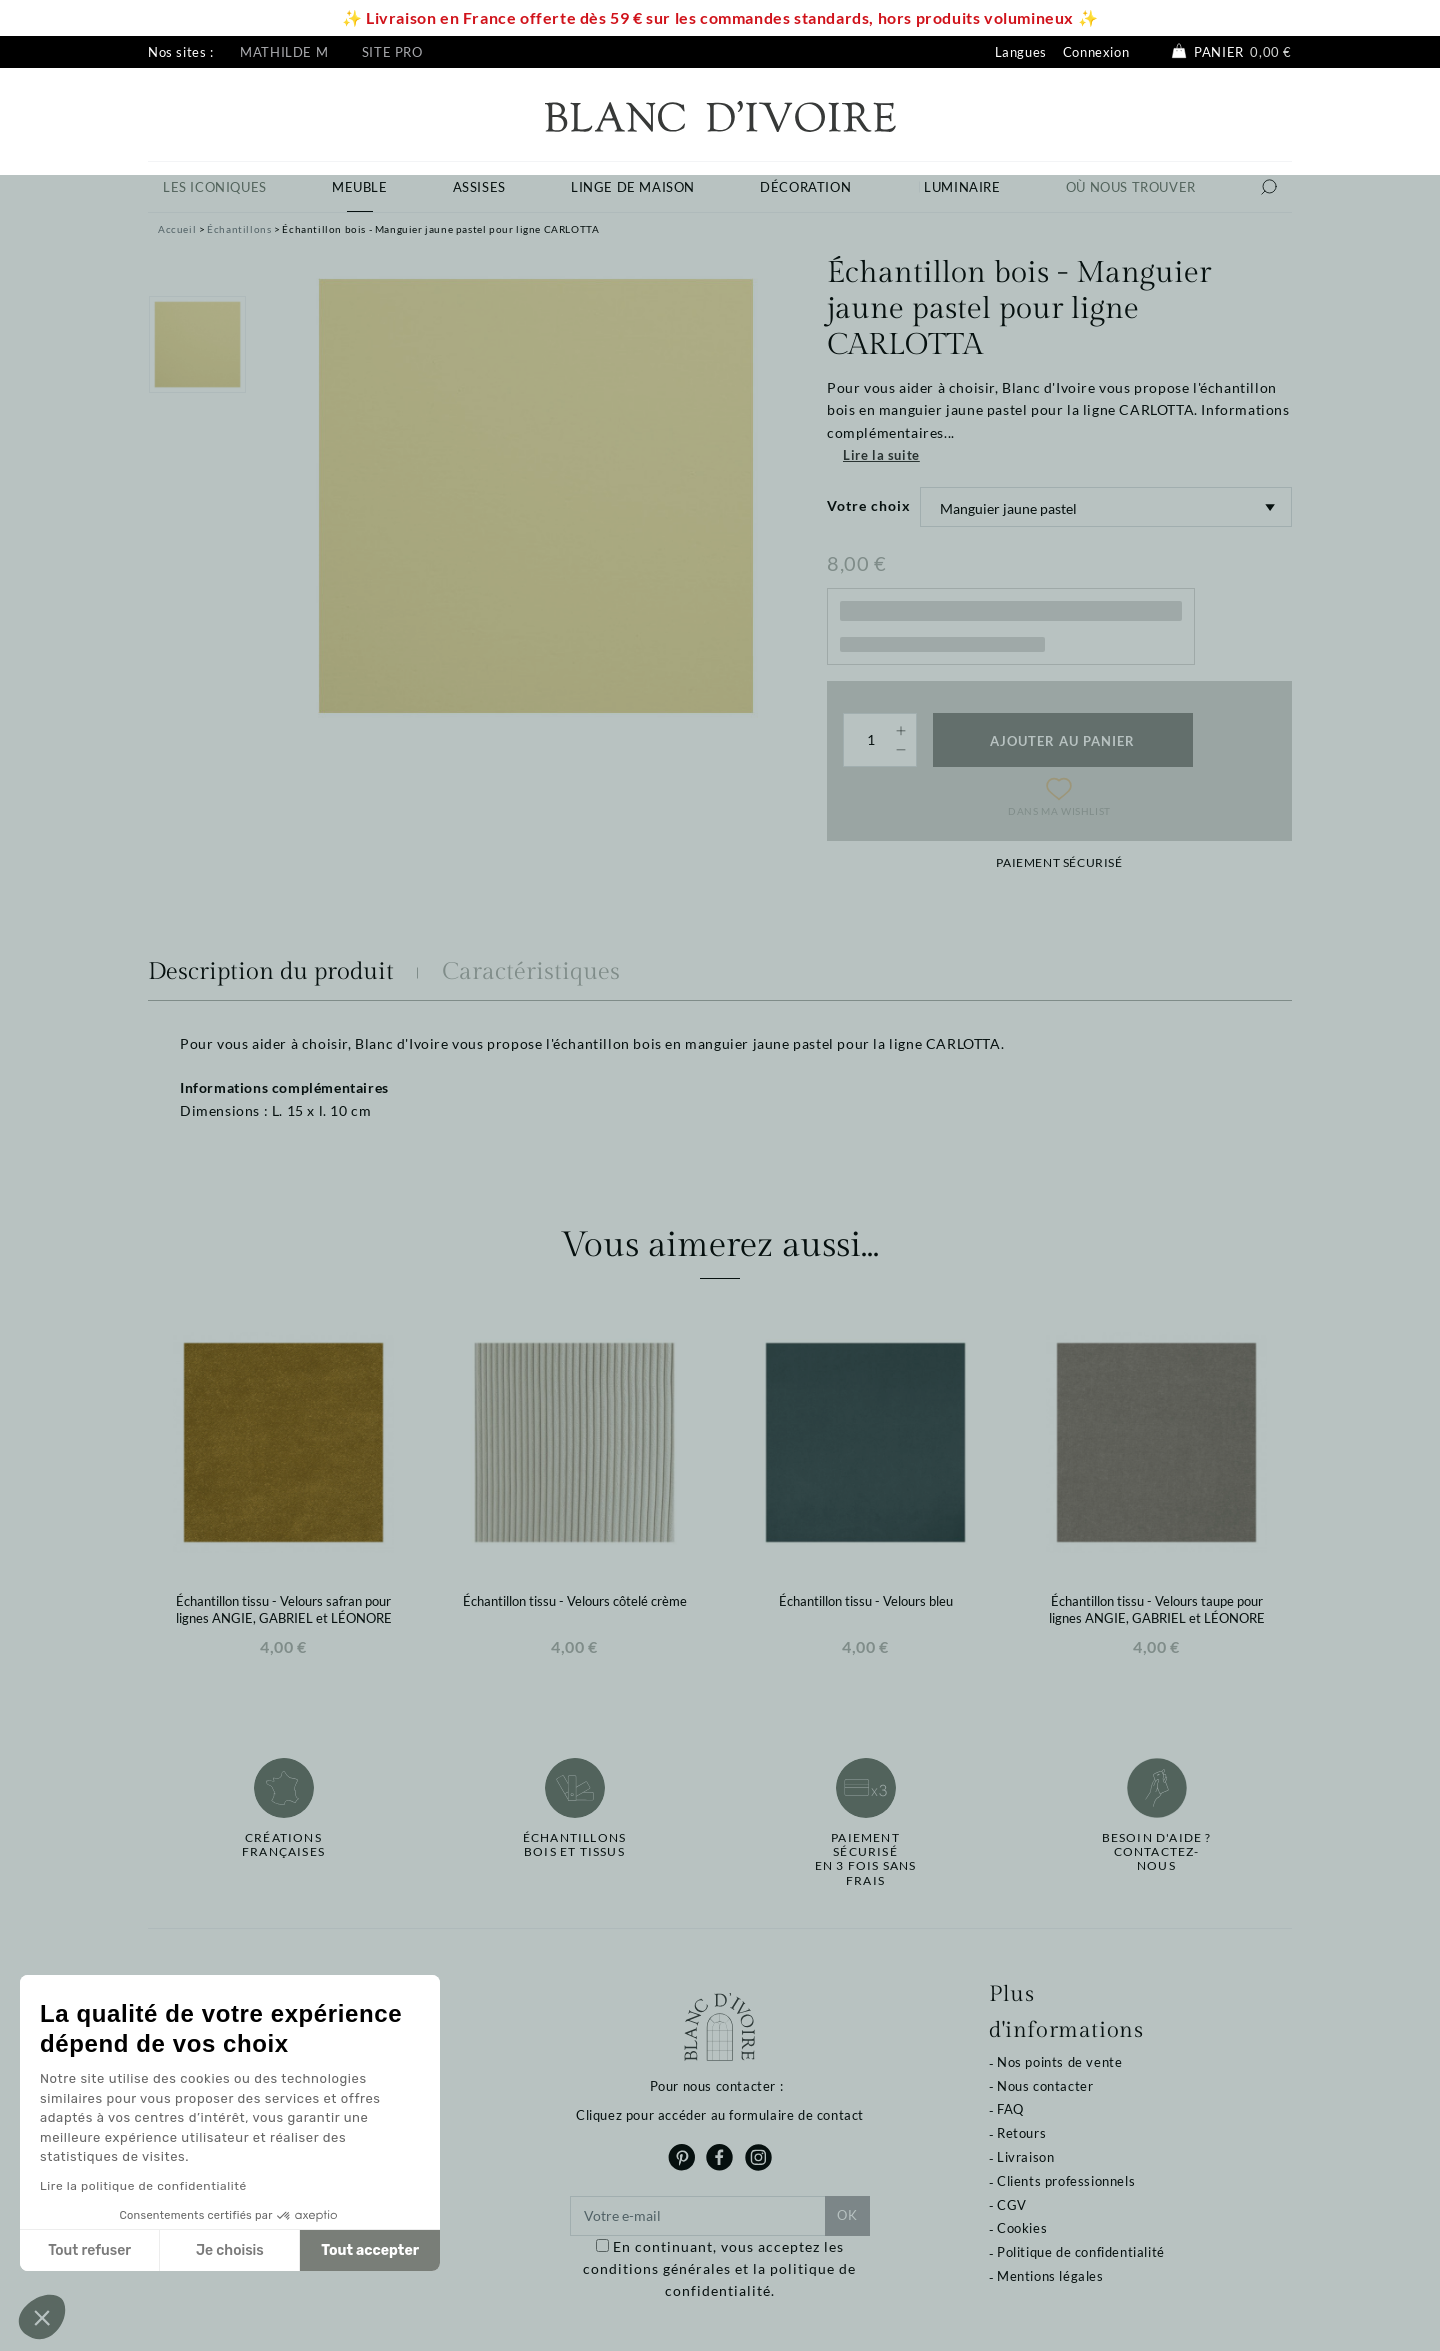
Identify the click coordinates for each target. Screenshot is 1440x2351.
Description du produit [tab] (271, 972)
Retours (1021, 2133)
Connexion (1096, 52)
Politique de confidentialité (1081, 2252)
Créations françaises (283, 1845)
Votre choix (869, 505)
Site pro (392, 52)
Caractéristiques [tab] (531, 972)
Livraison (1025, 2157)
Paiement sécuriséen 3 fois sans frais (866, 1859)
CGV (1012, 2205)
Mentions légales (1050, 2276)
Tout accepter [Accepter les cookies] (370, 2250)
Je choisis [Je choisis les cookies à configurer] (230, 2250)
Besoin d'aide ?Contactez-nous (1157, 1852)
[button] (42, 2317)
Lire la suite (881, 455)
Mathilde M (284, 52)
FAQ (1010, 2109)
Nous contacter (1045, 2086)
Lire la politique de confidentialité (143, 2186)
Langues (1021, 52)
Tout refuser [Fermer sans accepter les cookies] (89, 2250)
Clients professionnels (1066, 2181)
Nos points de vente (1059, 2062)
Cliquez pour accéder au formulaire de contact (720, 2115)
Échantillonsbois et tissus (574, 1845)
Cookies (1022, 2228)
